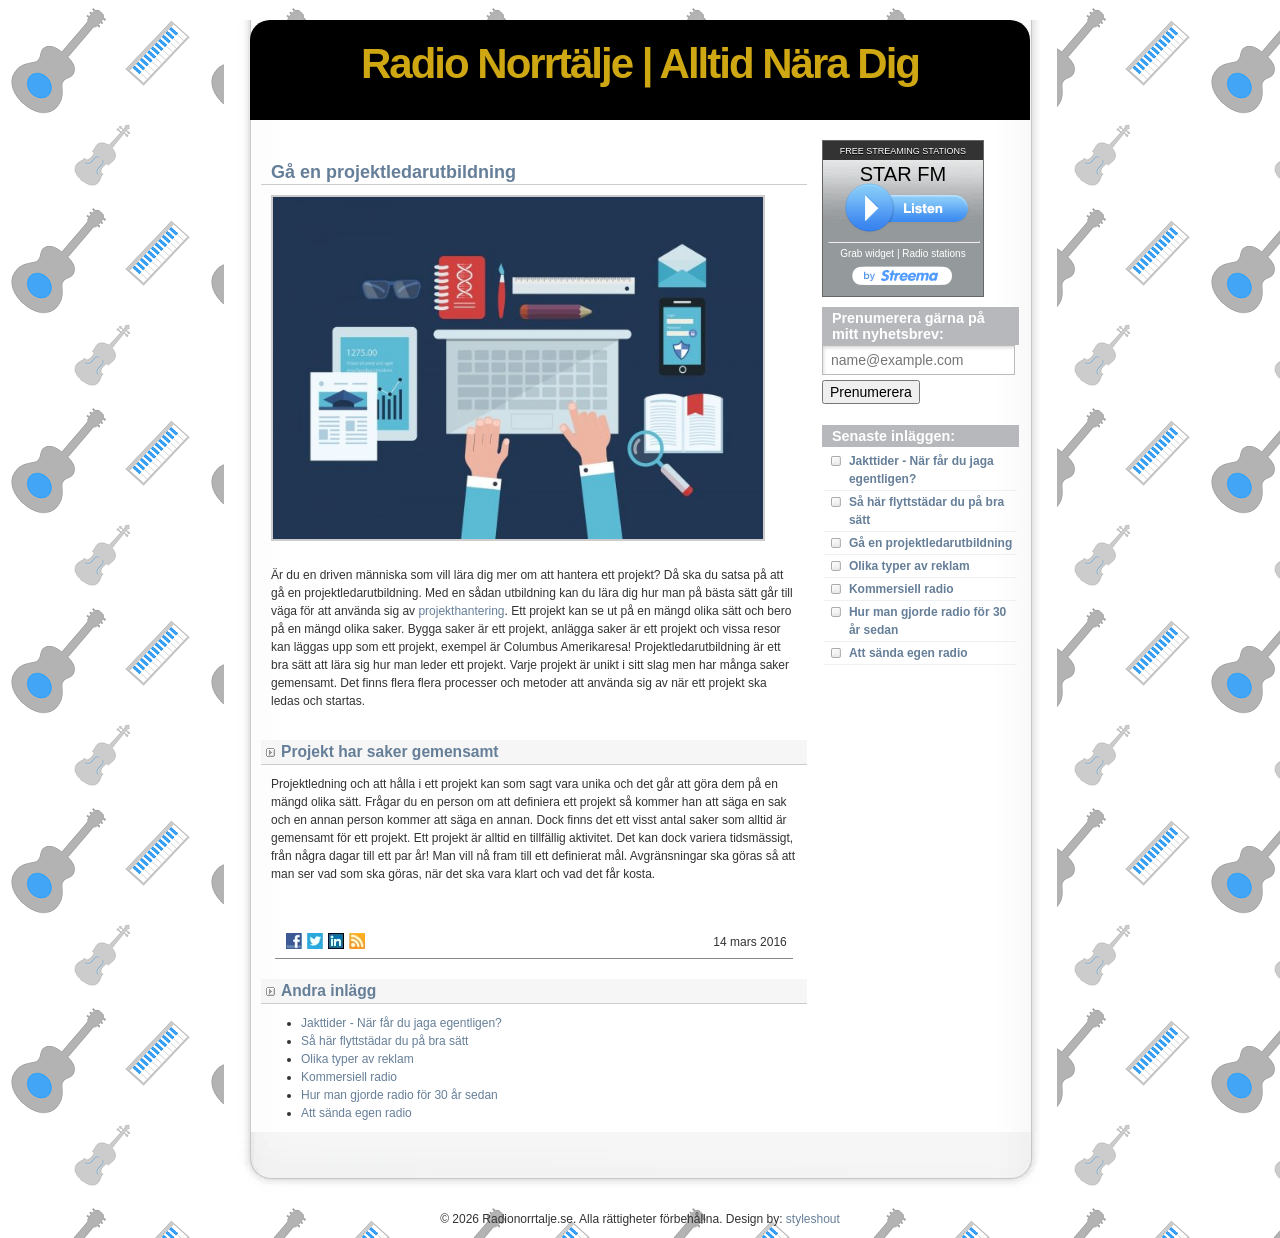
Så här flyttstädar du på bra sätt (384, 1041)
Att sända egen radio (908, 653)
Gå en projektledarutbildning (930, 543)
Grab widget (867, 253)
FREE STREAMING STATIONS (903, 151)
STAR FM (903, 174)
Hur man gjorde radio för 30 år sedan (399, 1095)
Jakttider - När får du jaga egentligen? (401, 1023)
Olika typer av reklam (909, 566)
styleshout (813, 1219)
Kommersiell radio (901, 589)
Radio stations (933, 253)
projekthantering (461, 611)
